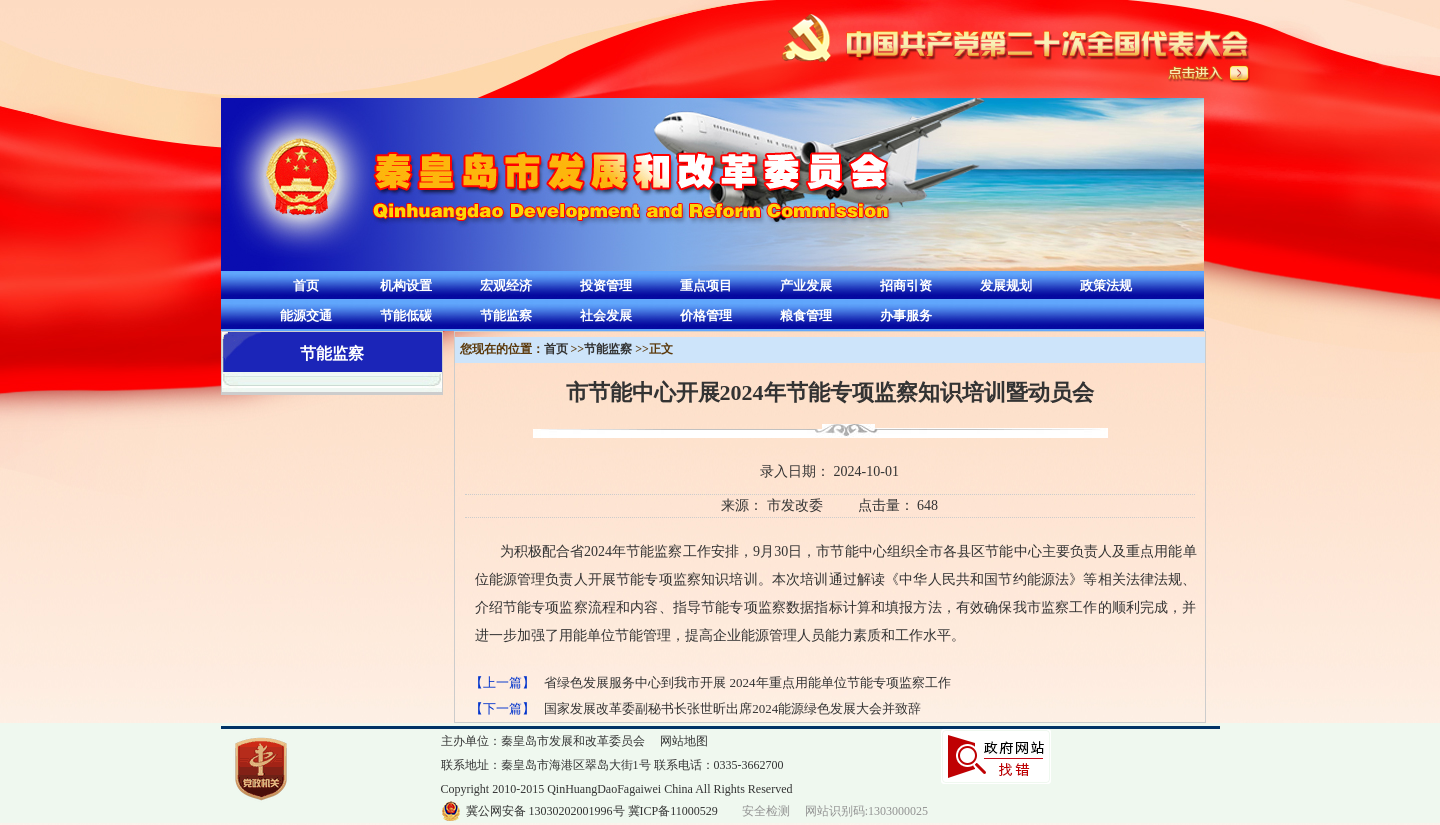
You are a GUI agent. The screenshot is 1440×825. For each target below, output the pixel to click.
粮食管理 (806, 315)
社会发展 (606, 315)
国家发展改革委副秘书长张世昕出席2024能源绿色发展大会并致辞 (732, 708)
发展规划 (1006, 285)
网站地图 (684, 741)
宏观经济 (506, 285)
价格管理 (706, 315)
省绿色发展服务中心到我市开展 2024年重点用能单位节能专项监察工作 (747, 682)
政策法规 (1106, 285)
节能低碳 (406, 315)
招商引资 (906, 285)
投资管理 (606, 285)
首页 (306, 285)
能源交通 (306, 315)
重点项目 (706, 285)
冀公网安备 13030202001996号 (545, 811)
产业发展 (806, 285)
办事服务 (906, 315)
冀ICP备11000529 (673, 811)
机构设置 (406, 285)
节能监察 (506, 315)
